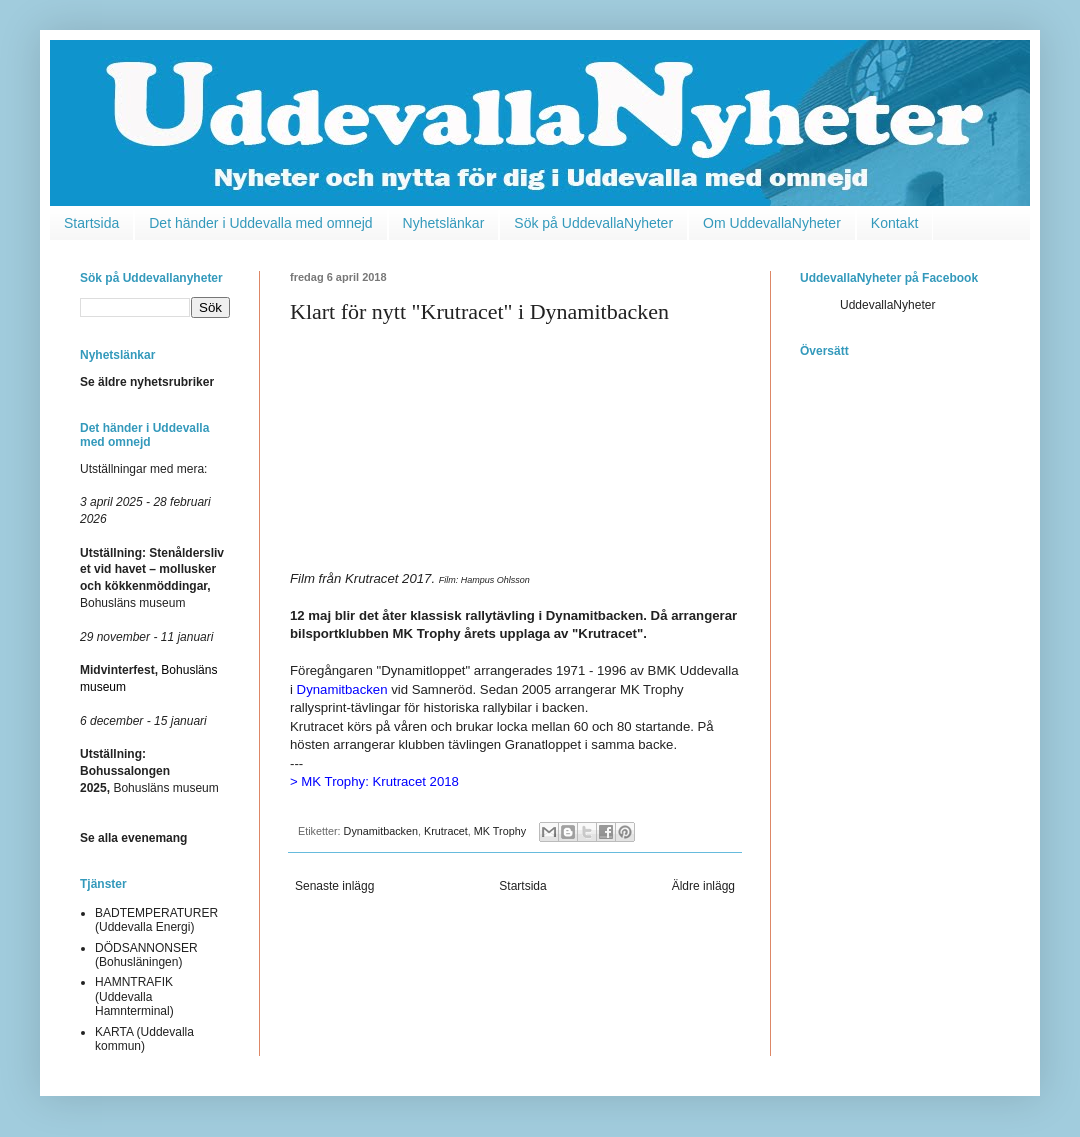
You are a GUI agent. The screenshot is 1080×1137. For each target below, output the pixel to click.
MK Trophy (652, 689)
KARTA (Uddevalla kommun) (144, 1039)
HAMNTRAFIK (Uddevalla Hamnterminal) (134, 996)
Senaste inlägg (334, 886)
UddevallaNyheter (887, 305)
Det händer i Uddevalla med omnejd (260, 223)
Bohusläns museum (149, 771)
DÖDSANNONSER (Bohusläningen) (146, 955)
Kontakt (894, 223)
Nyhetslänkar (444, 223)
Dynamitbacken (381, 831)
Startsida (91, 223)
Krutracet (446, 831)
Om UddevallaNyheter (772, 223)
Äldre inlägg (703, 886)
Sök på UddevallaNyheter (593, 223)
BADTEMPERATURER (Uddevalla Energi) (156, 920)
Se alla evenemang (133, 838)
